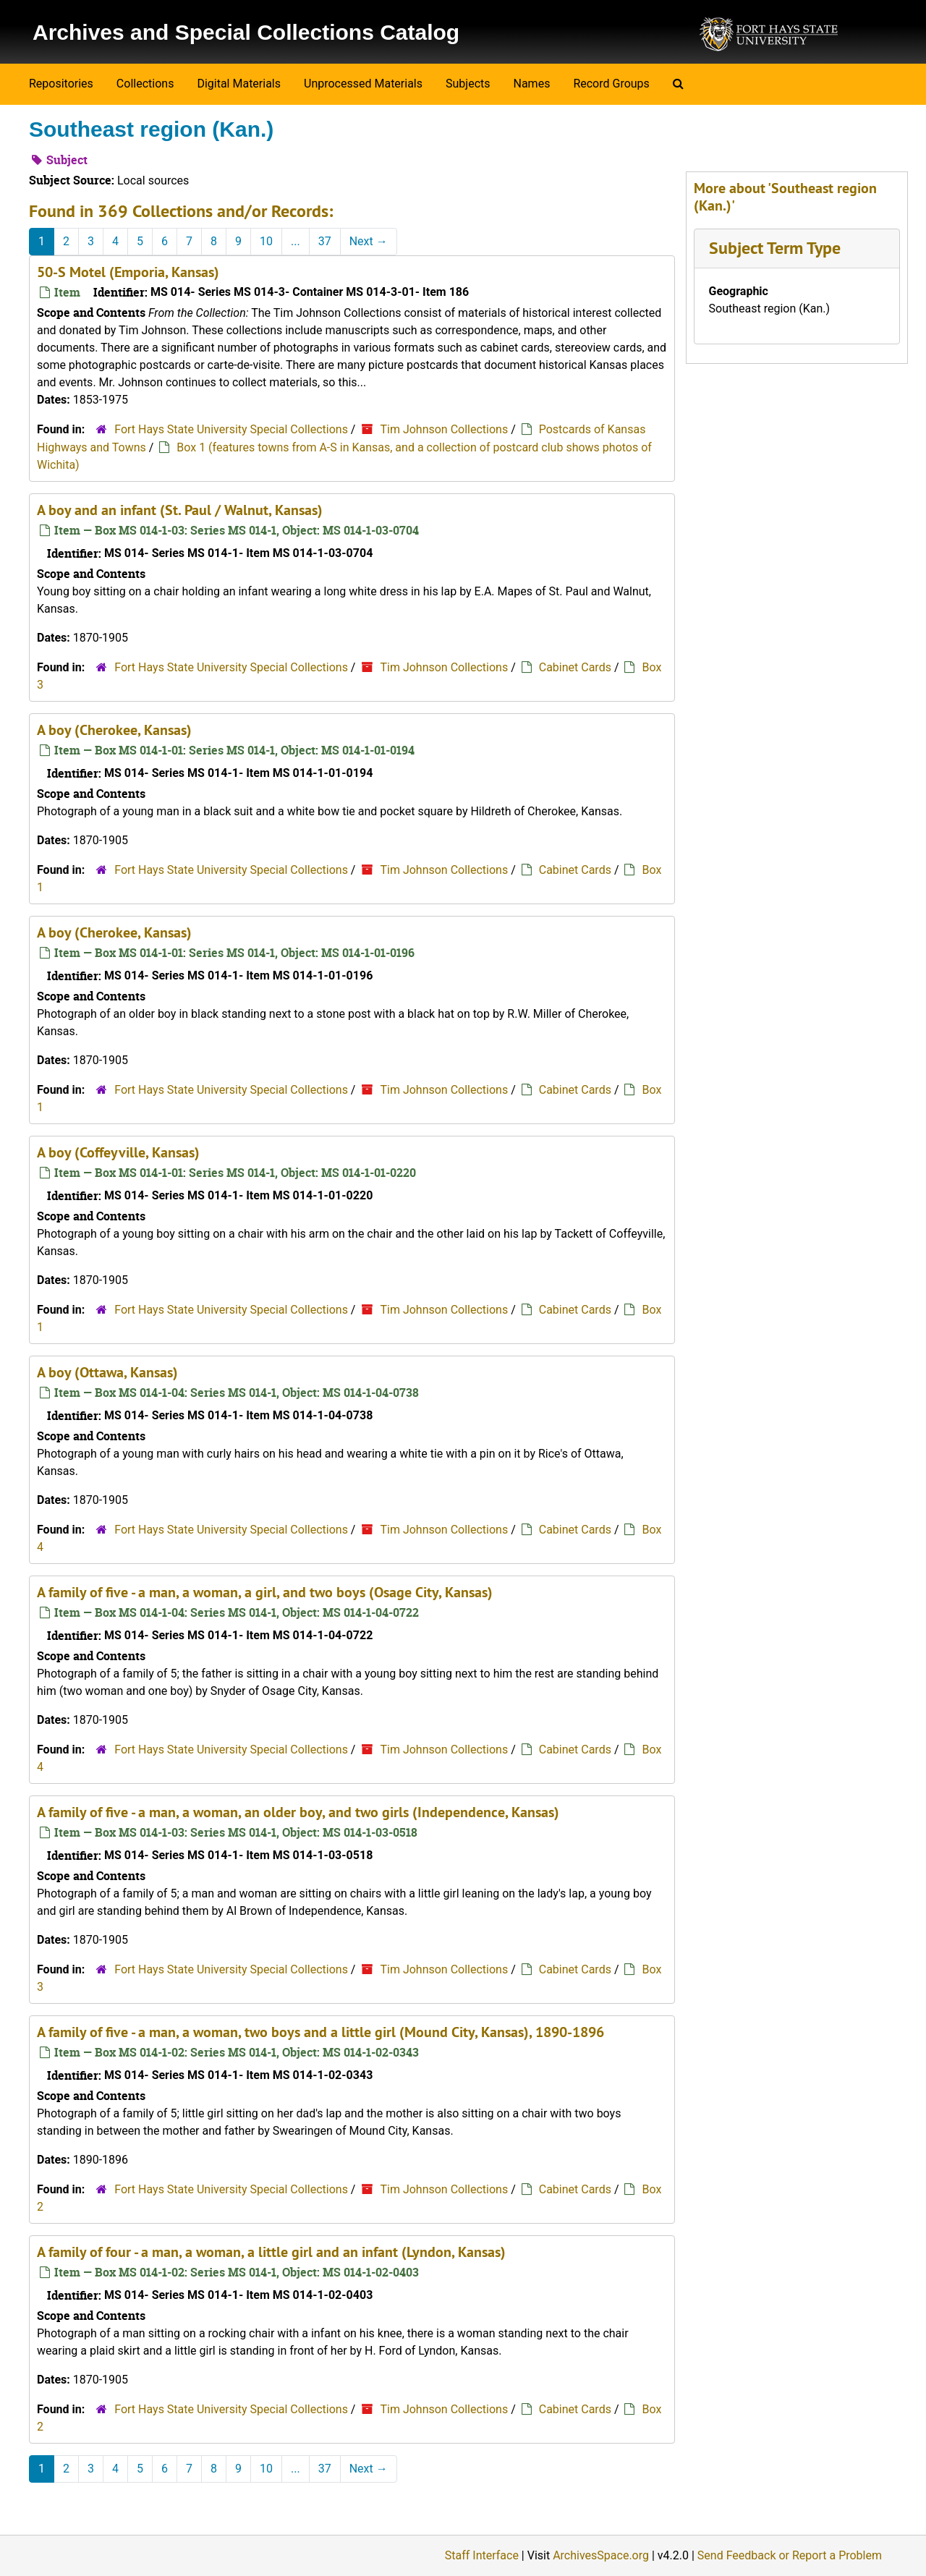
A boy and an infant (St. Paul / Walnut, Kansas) (180, 510)
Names (532, 83)
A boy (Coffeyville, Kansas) (118, 1152)
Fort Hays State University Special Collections (232, 429)
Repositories (61, 83)
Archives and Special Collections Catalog (246, 32)
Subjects (468, 83)
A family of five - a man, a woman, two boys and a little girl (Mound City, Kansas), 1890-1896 (320, 2032)
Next (368, 241)
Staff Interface (482, 2555)
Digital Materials (239, 83)
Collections (145, 83)
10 (266, 241)
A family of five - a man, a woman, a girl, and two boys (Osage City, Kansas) (265, 1592)
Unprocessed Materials (363, 83)
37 (324, 241)
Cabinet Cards (575, 667)
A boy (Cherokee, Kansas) (114, 729)
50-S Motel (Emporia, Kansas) (128, 272)
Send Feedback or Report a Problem (789, 2555)
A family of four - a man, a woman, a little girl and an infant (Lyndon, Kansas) (271, 2252)
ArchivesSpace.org (601, 2555)
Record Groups (611, 83)
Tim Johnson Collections (444, 429)
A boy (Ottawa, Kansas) (107, 1372)
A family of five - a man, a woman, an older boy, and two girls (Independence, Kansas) (298, 1812)
